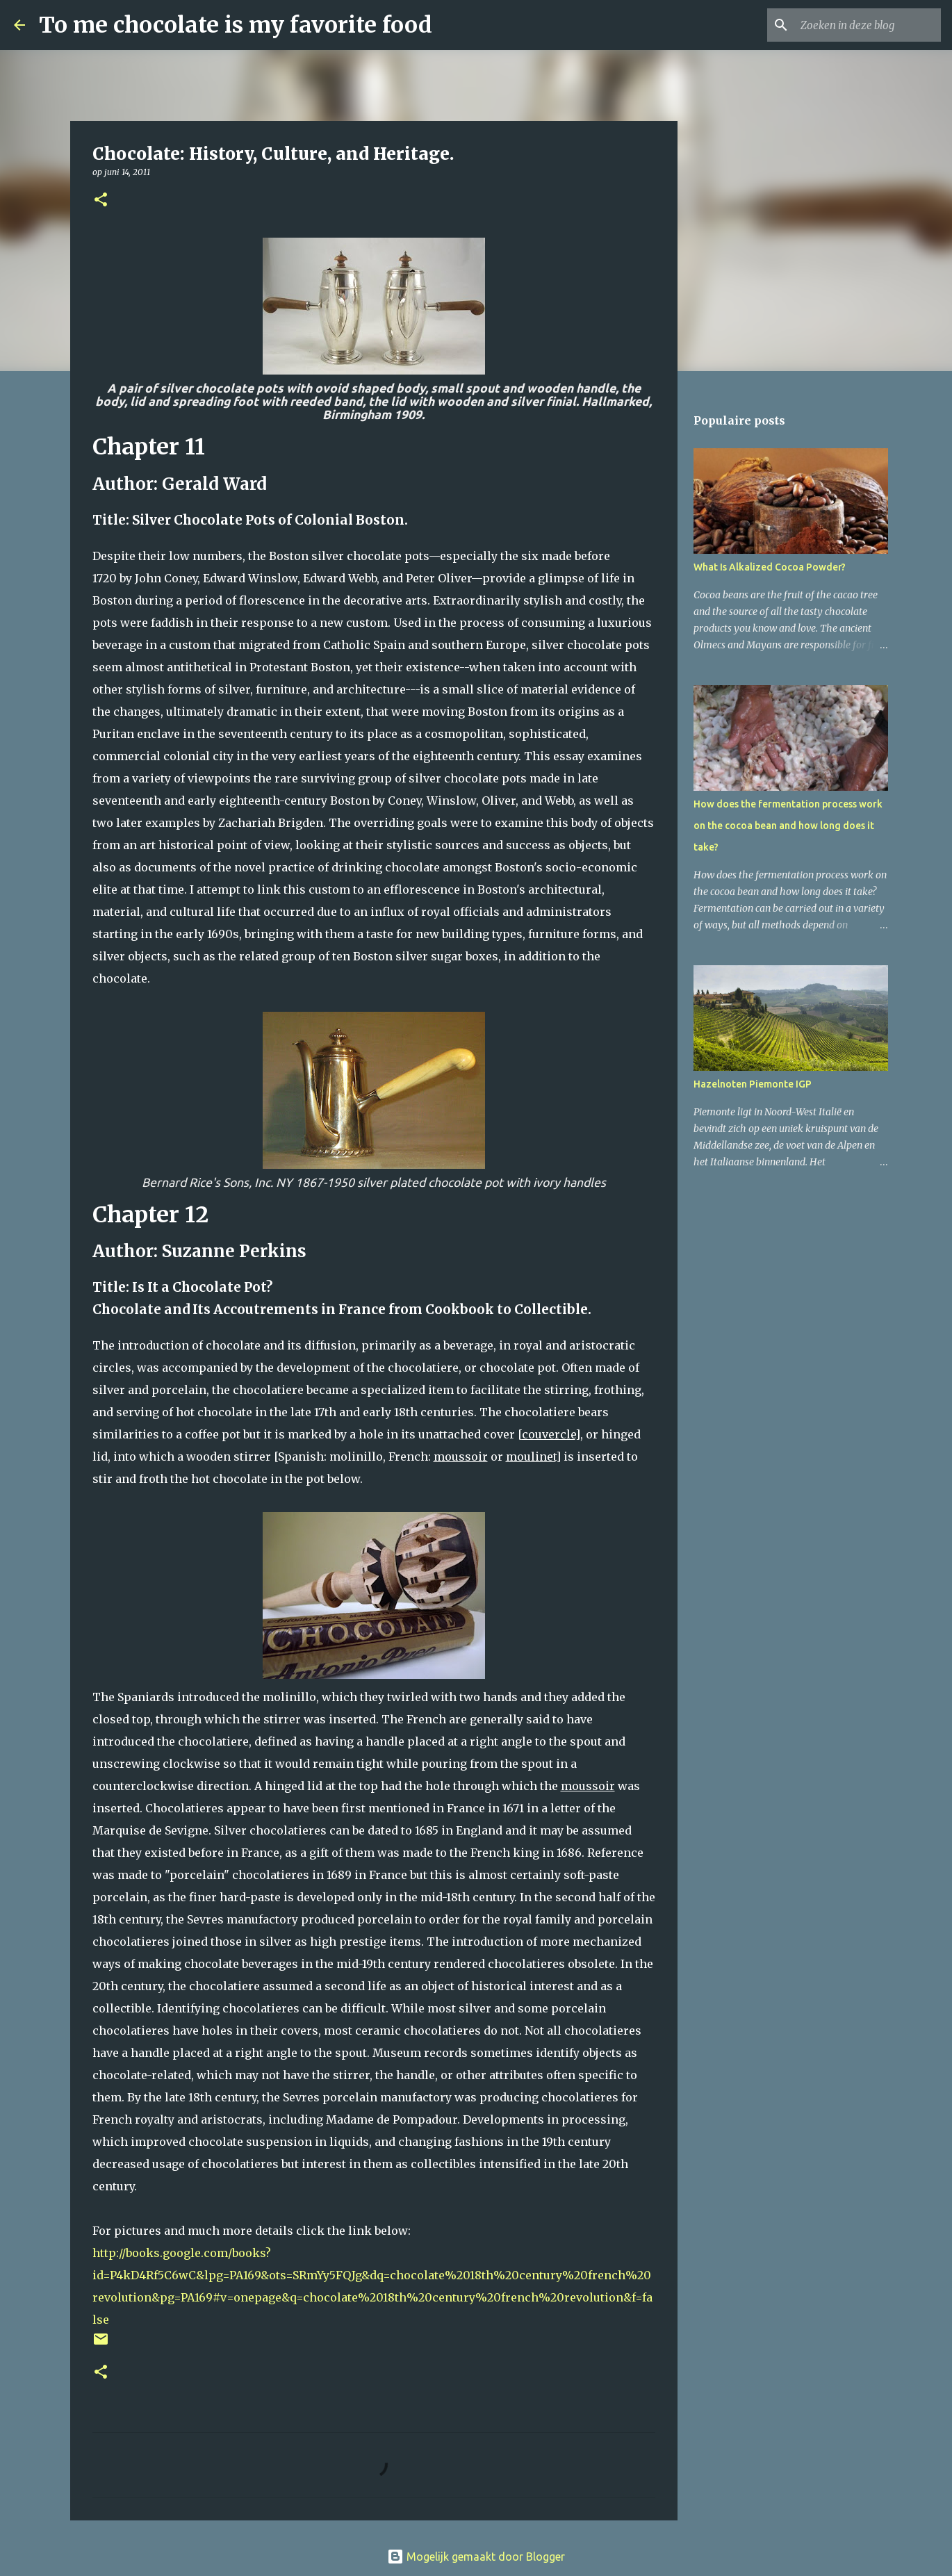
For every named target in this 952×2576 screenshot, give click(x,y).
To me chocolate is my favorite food (235, 25)
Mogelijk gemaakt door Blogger (476, 2556)
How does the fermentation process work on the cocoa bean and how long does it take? (788, 825)
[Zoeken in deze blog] (868, 25)
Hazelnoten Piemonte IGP (753, 1084)
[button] (100, 200)
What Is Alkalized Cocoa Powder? (770, 567)
